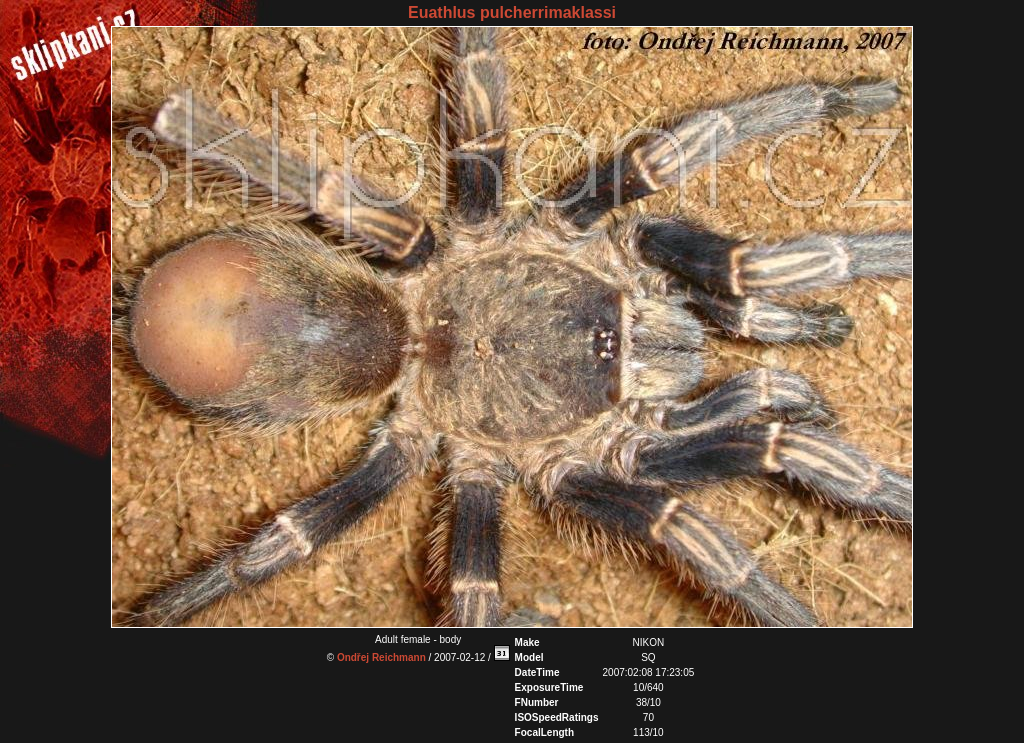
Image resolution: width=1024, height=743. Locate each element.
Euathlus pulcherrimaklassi (512, 12)
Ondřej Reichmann (381, 657)
